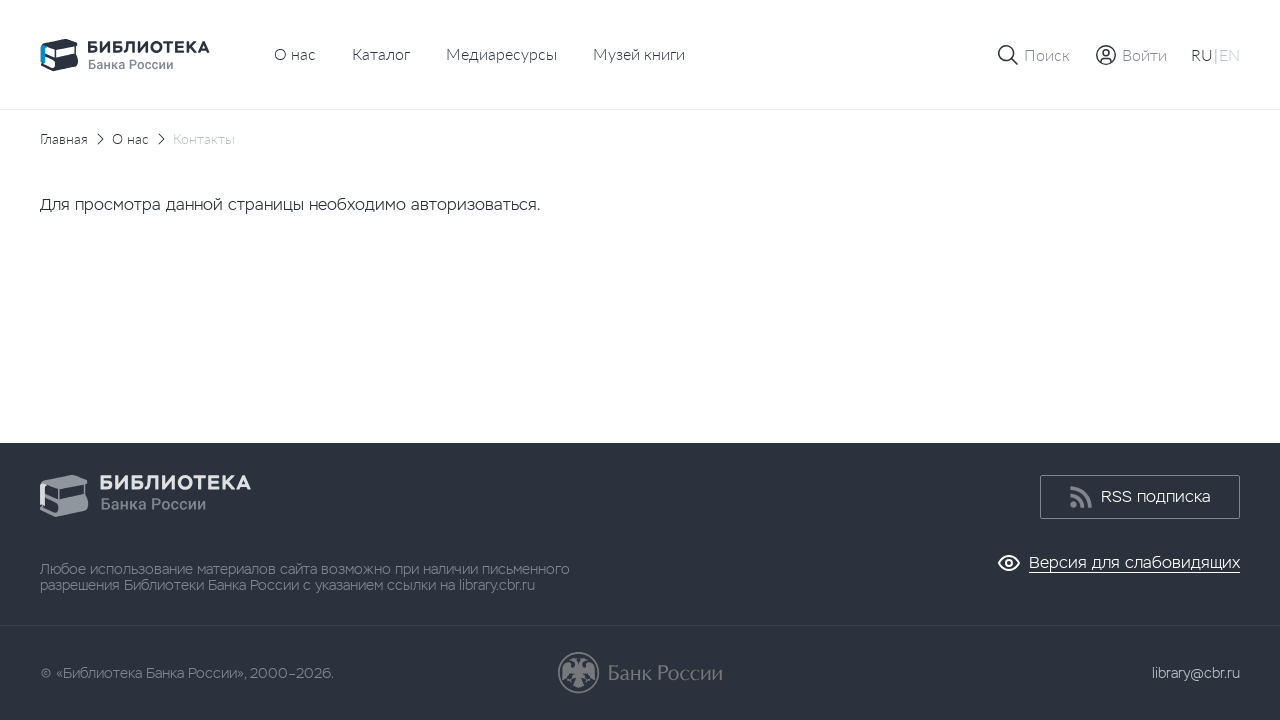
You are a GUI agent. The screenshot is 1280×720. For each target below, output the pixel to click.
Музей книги (639, 53)
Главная (64, 139)
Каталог (381, 53)
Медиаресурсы (501, 53)
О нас (295, 53)
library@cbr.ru (1196, 673)
